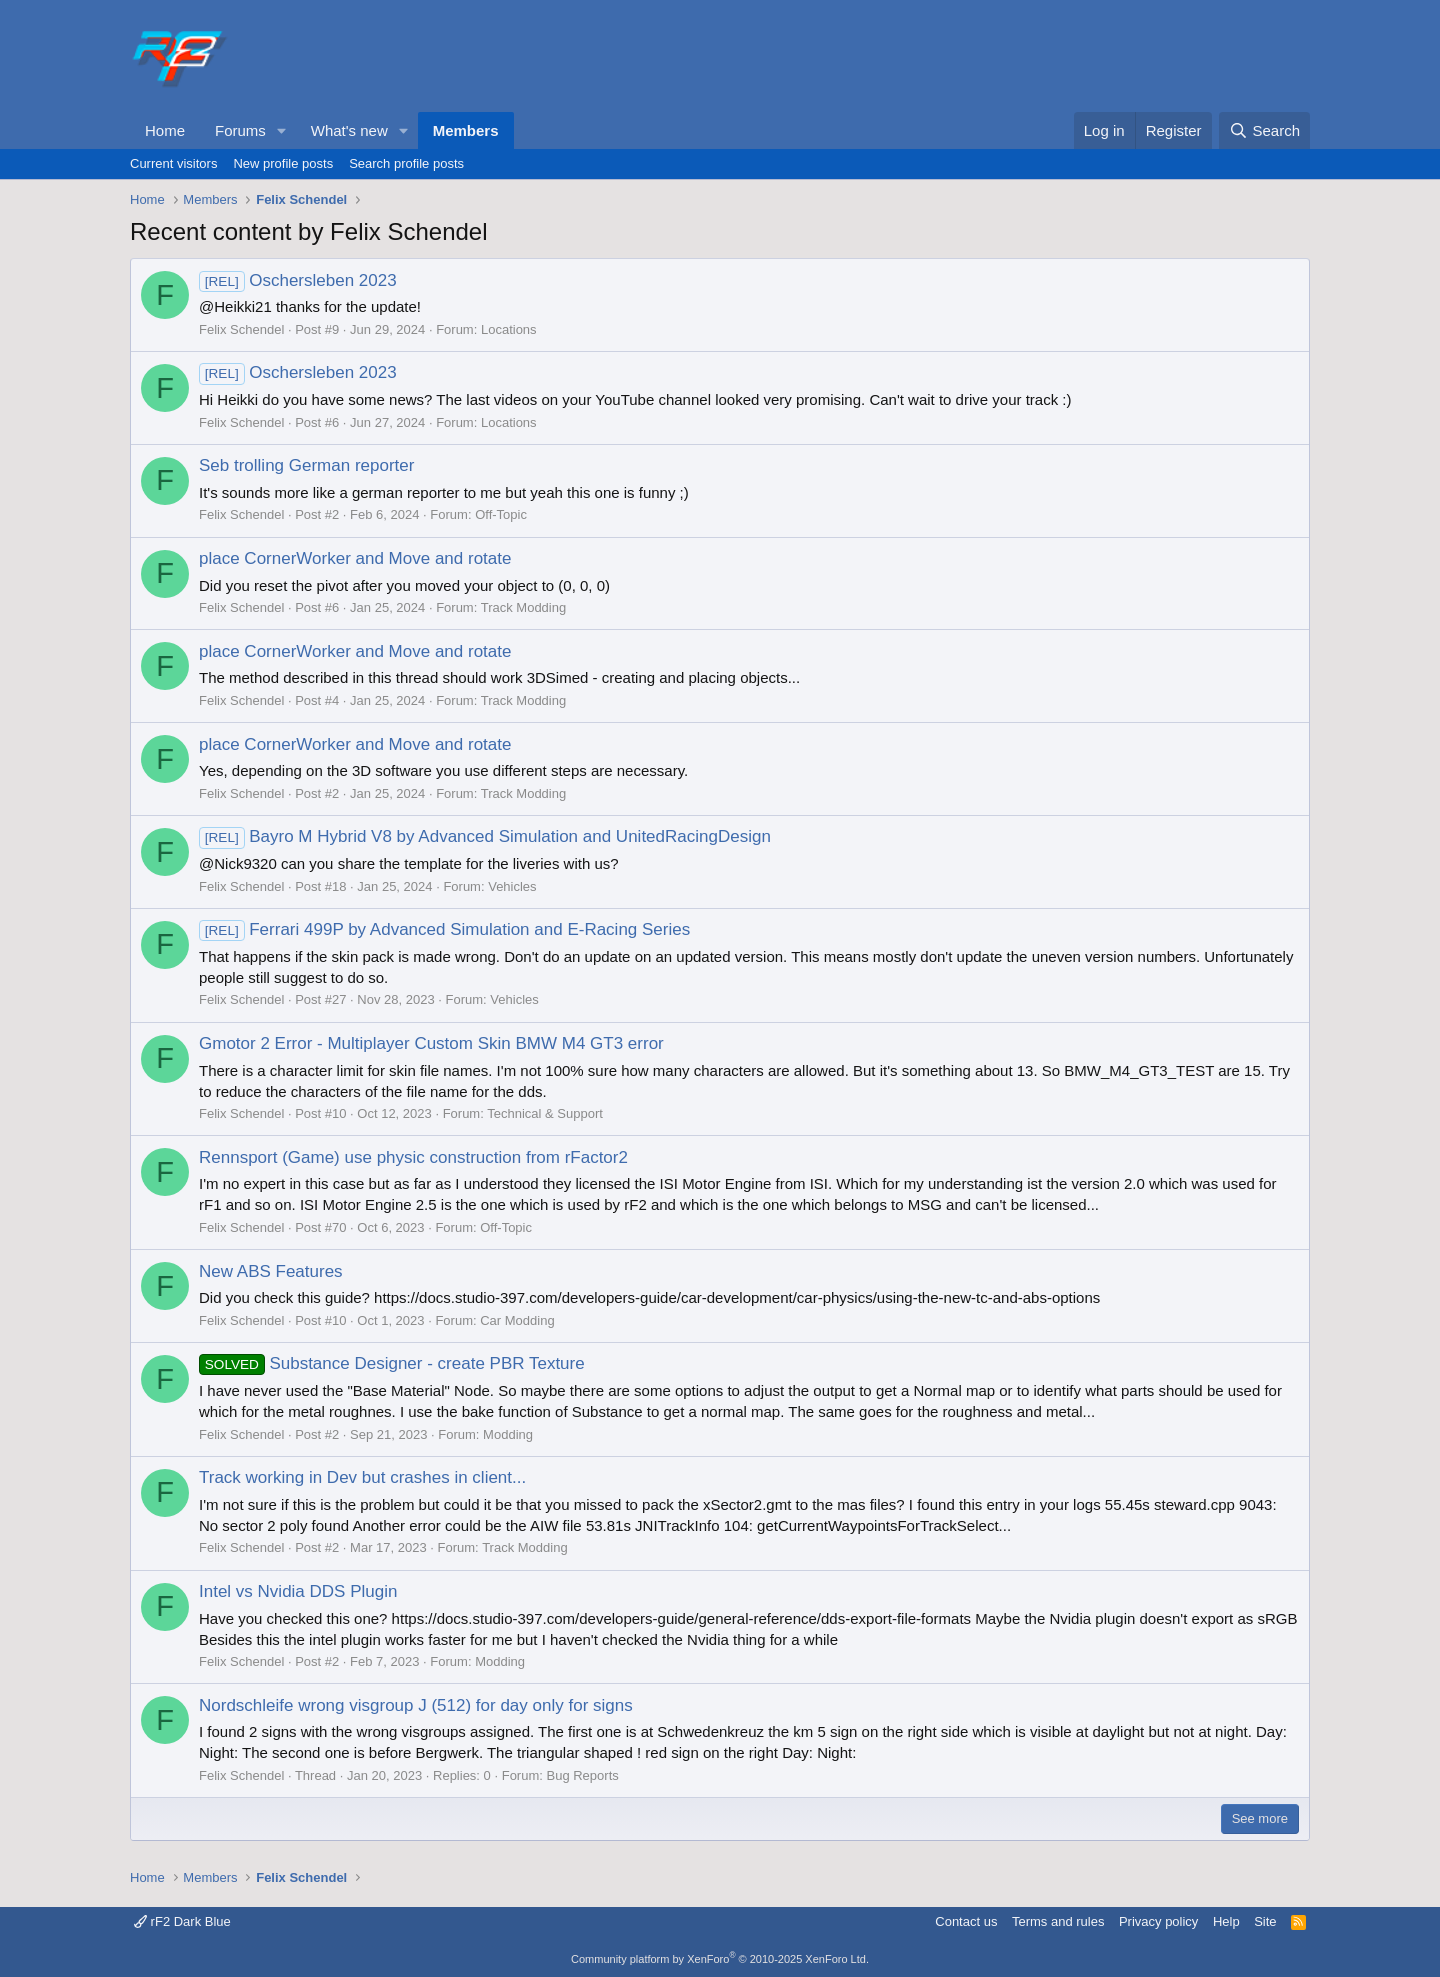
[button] (282, 130)
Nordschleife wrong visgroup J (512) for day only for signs (416, 1705)
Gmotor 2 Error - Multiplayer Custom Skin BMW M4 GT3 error (431, 1043)
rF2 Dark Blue (182, 1921)
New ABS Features (271, 1271)
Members (466, 130)
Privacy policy (1158, 1921)
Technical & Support (545, 1113)
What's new (349, 130)
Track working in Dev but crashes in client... (362, 1477)
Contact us (966, 1921)
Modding (508, 1434)
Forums (240, 130)
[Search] (1264, 130)
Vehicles (512, 886)
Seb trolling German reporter (306, 465)
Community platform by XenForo (720, 1959)
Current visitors (173, 163)
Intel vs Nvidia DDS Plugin (298, 1591)
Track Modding (524, 607)
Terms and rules (1058, 1921)
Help (1226, 1921)
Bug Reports (582, 1775)
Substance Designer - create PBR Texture (392, 1363)
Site (1265, 1921)
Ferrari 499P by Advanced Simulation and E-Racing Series (444, 929)
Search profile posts (406, 163)
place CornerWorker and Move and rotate (355, 558)
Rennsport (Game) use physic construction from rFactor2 (413, 1157)
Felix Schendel (241, 329)
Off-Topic (501, 514)
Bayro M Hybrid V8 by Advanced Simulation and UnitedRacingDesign (485, 836)
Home (165, 130)
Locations (509, 329)
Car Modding (517, 1320)
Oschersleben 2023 (298, 280)
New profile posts (283, 163)
